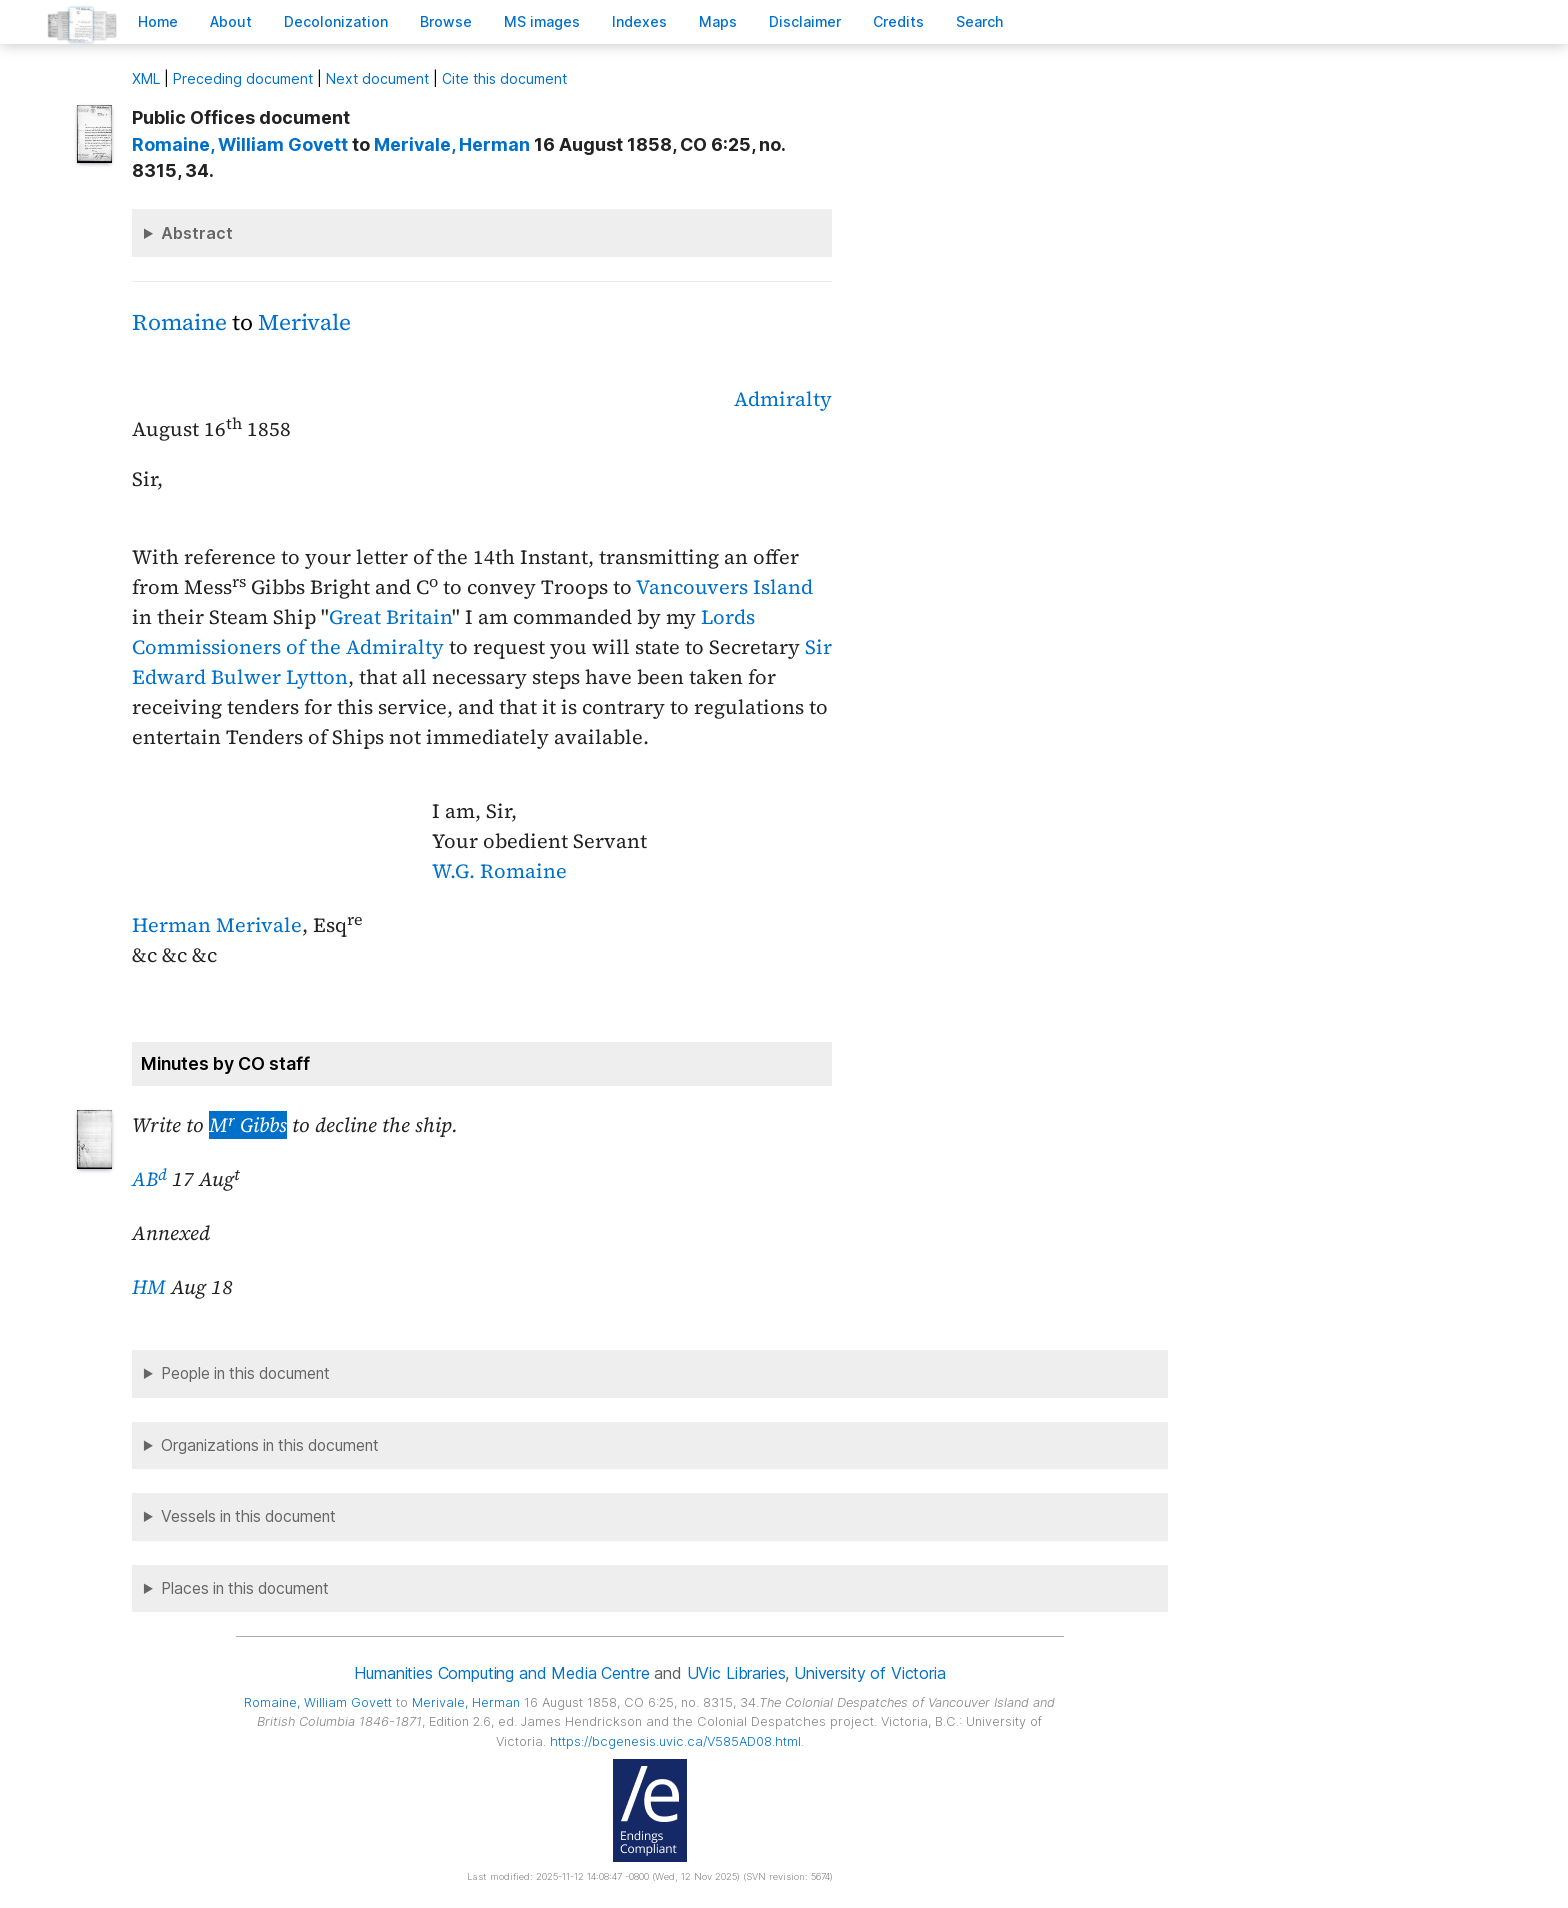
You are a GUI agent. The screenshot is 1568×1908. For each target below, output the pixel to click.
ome (158, 21)
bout (231, 21)
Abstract (197, 233)
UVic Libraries (736, 1673)
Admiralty (783, 399)
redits (898, 21)
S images (542, 21)
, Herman (452, 144)
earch (980, 21)
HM (149, 1287)
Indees (639, 21)
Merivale (304, 322)
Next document (377, 78)
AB (149, 1179)
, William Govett (240, 144)
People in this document (245, 1373)
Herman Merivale (217, 925)
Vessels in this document (248, 1516)
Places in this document (245, 1588)
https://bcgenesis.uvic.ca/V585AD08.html (675, 1741)
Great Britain (390, 617)
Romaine (179, 322)
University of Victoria (869, 1673)
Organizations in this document (270, 1445)
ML (146, 78)
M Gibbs (248, 1125)
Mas (718, 21)
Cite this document (504, 78)
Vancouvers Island (724, 587)
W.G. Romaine (499, 871)
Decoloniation (336, 21)
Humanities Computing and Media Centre (501, 1673)
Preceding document (243, 78)
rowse (446, 21)
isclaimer (805, 21)
